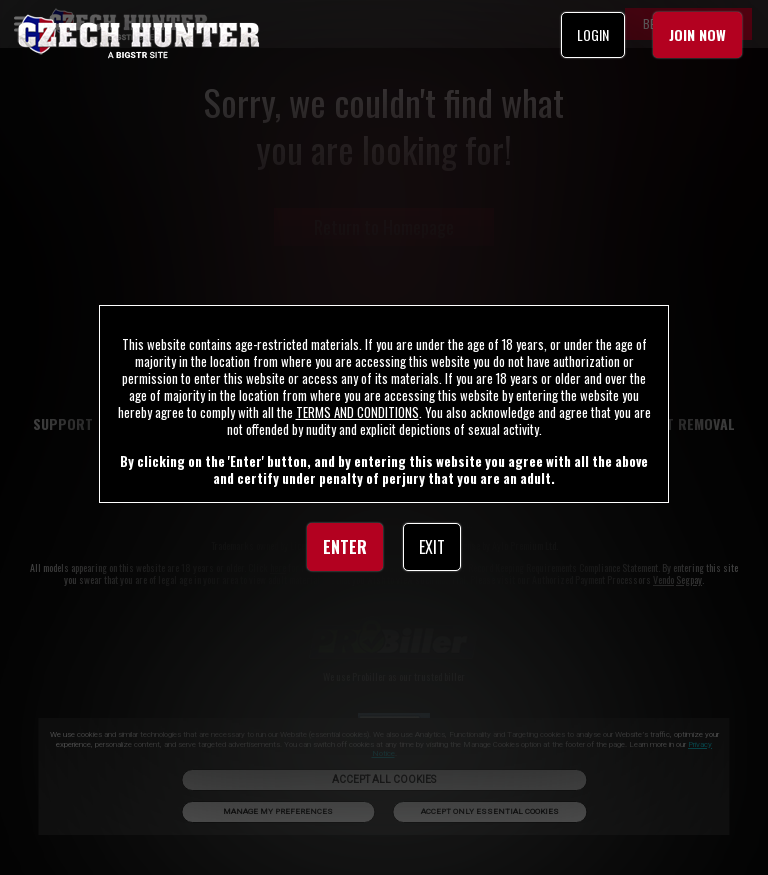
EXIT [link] (432, 547)
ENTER (345, 547)
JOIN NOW (697, 34)
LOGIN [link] (593, 34)
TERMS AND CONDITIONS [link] (357, 412)
